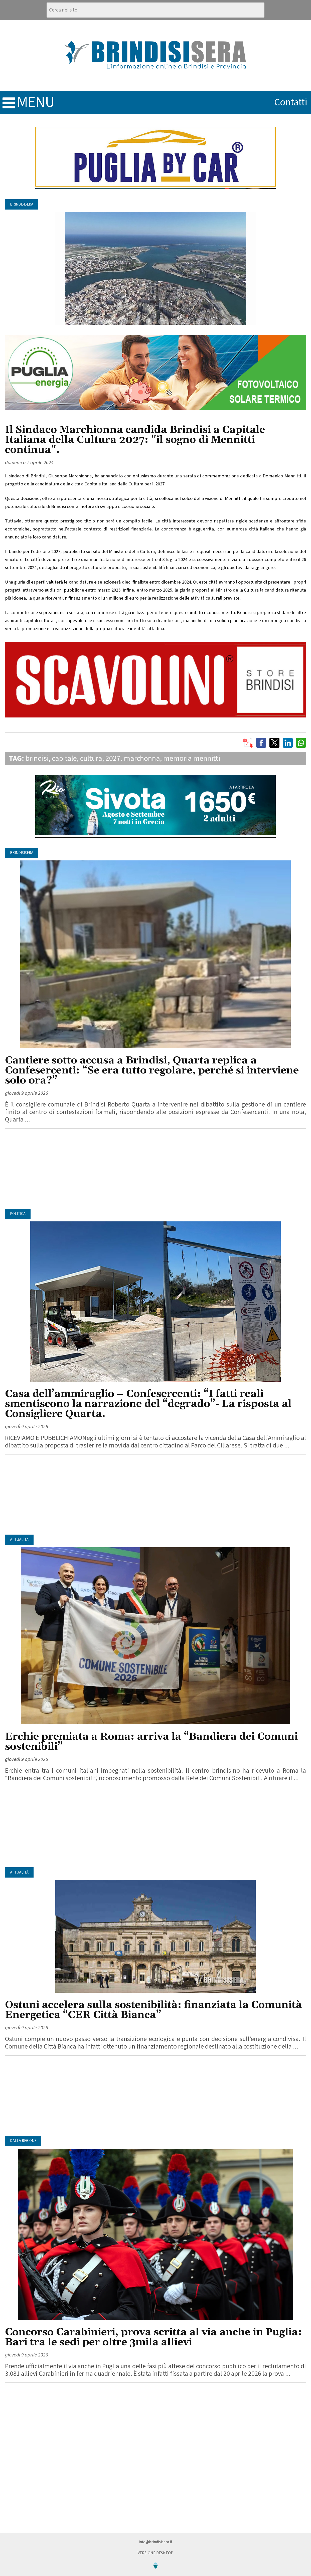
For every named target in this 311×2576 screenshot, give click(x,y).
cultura (91, 758)
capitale (64, 758)
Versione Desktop (155, 2553)
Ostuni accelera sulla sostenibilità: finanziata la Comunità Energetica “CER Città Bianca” (153, 2010)
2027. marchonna (132, 758)
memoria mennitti (191, 758)
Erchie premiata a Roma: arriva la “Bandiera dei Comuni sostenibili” (151, 1741)
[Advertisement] (155, 1169)
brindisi (37, 758)
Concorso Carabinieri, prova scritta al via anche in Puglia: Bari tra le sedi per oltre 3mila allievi (153, 2337)
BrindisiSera (21, 204)
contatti (290, 102)
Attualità (19, 1539)
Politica (18, 1213)
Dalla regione (23, 2140)
